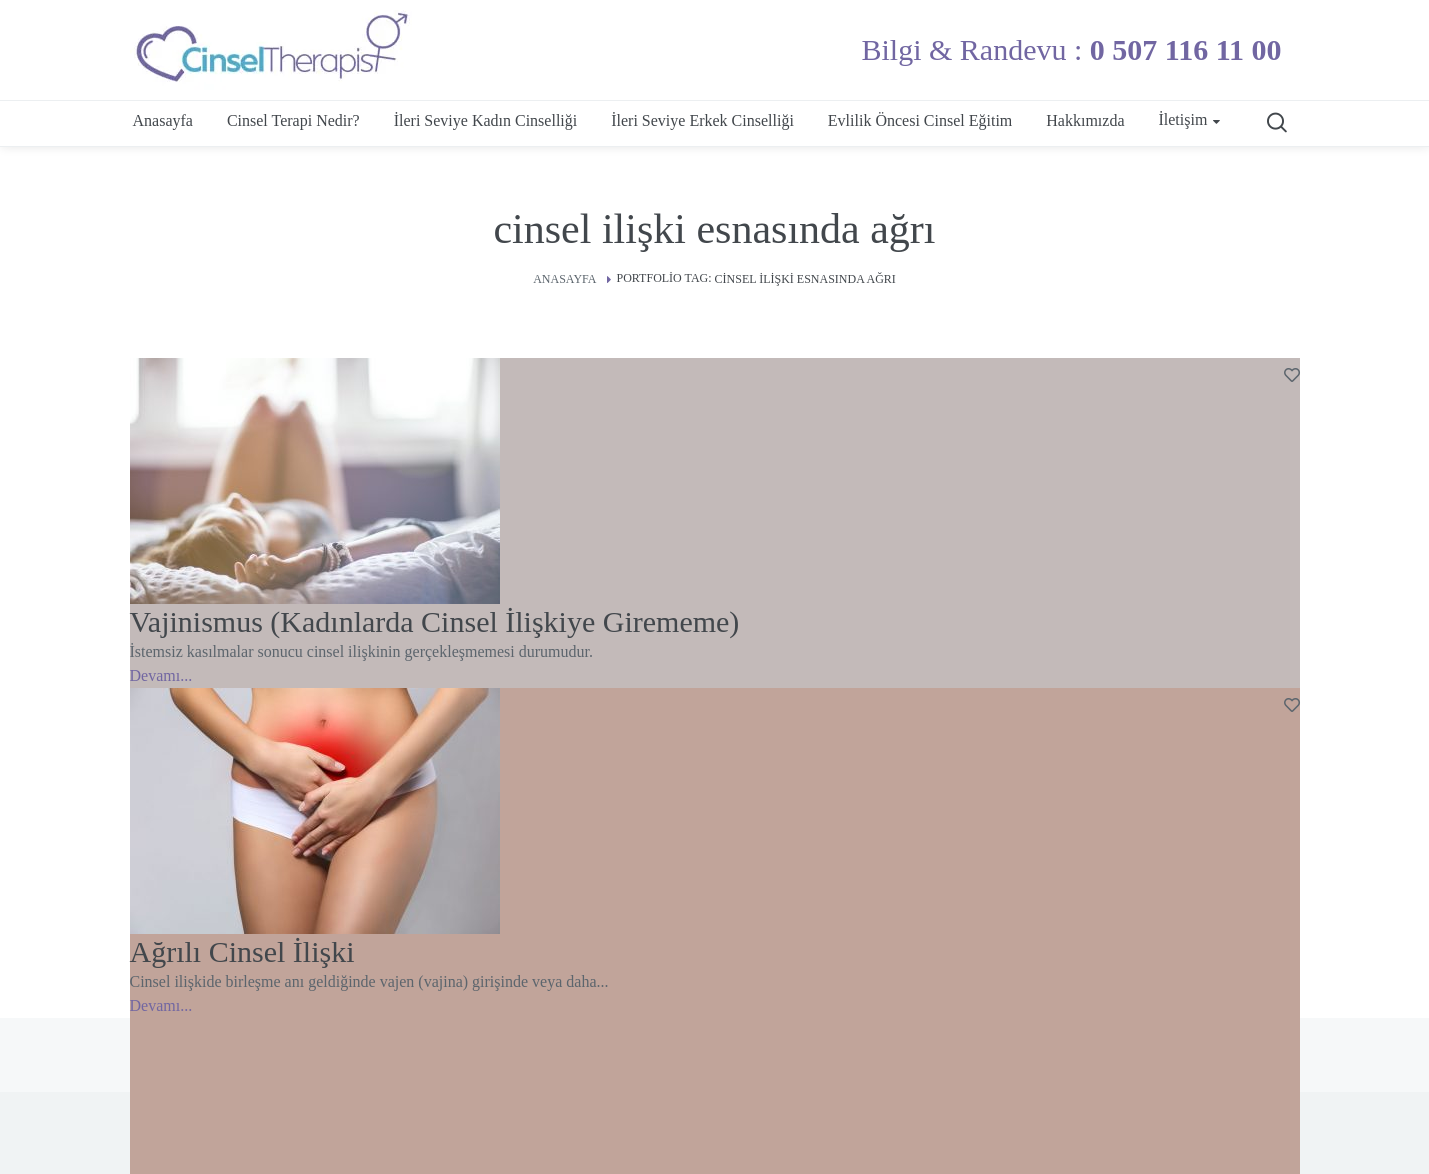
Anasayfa (564, 279)
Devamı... (161, 675)
